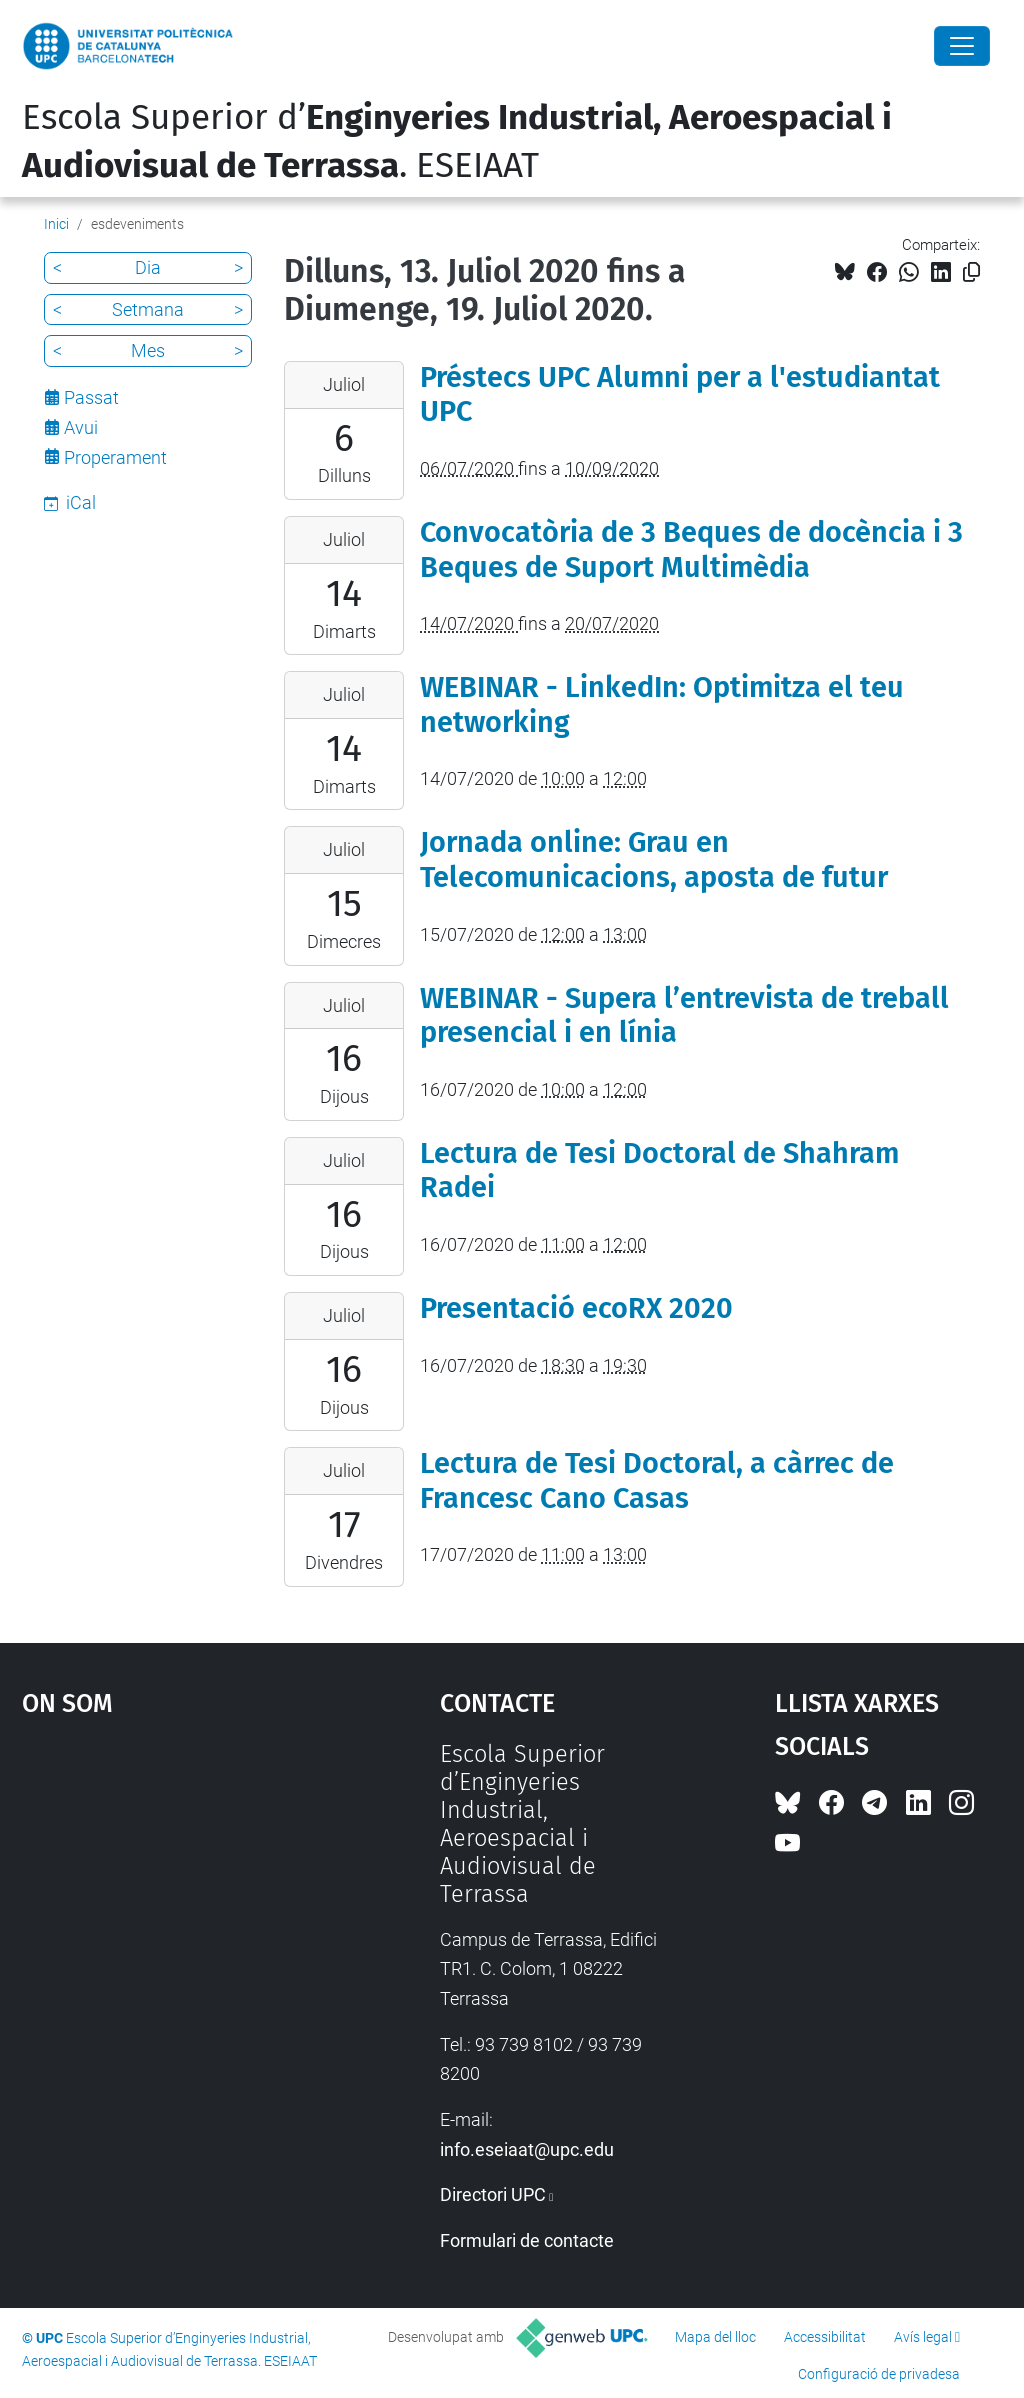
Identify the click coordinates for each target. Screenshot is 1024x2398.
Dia (148, 267)
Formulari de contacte (527, 2240)
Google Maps (177, 1890)
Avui (81, 427)
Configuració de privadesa (879, 2374)
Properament (115, 457)
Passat (91, 397)
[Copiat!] (971, 272)
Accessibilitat (825, 2337)
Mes (148, 350)
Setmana (148, 309)
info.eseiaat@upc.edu (527, 2149)
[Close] (962, 46)
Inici (56, 224)
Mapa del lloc (715, 2337)
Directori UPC (493, 2194)
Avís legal (923, 2337)
